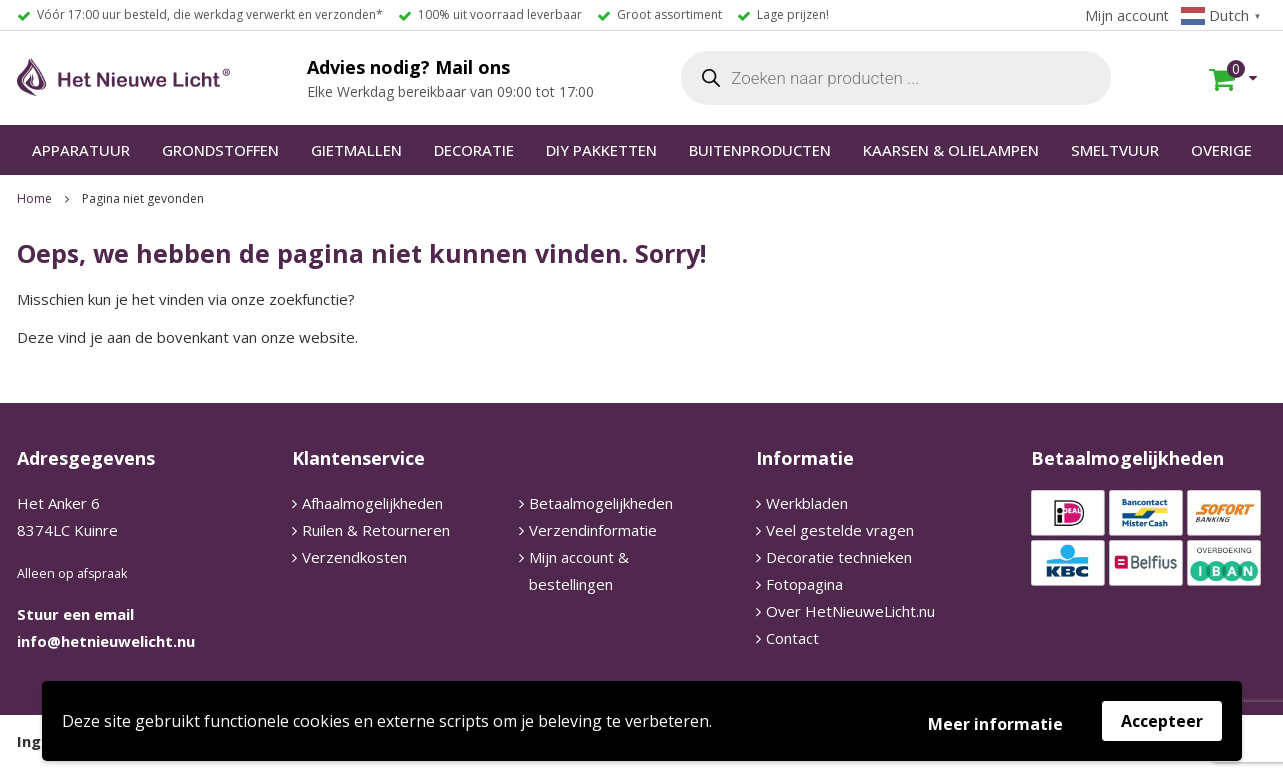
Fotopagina (804, 584)
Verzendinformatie (593, 530)
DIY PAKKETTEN (601, 150)
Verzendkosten (354, 557)
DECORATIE (474, 150)
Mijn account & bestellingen (579, 570)
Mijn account (1127, 15)
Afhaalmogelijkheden (372, 503)
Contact (792, 638)
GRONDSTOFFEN (220, 150)
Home (34, 198)
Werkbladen (807, 503)
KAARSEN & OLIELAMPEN (951, 150)
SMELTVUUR (1115, 150)
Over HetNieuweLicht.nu (850, 611)
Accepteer (1162, 721)
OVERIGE (1221, 150)
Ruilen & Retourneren (376, 530)
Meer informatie (995, 724)
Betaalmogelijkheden (601, 503)
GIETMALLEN (356, 150)
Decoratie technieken (839, 557)
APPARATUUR (81, 150)
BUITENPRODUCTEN (760, 150)
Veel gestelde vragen (840, 530)
